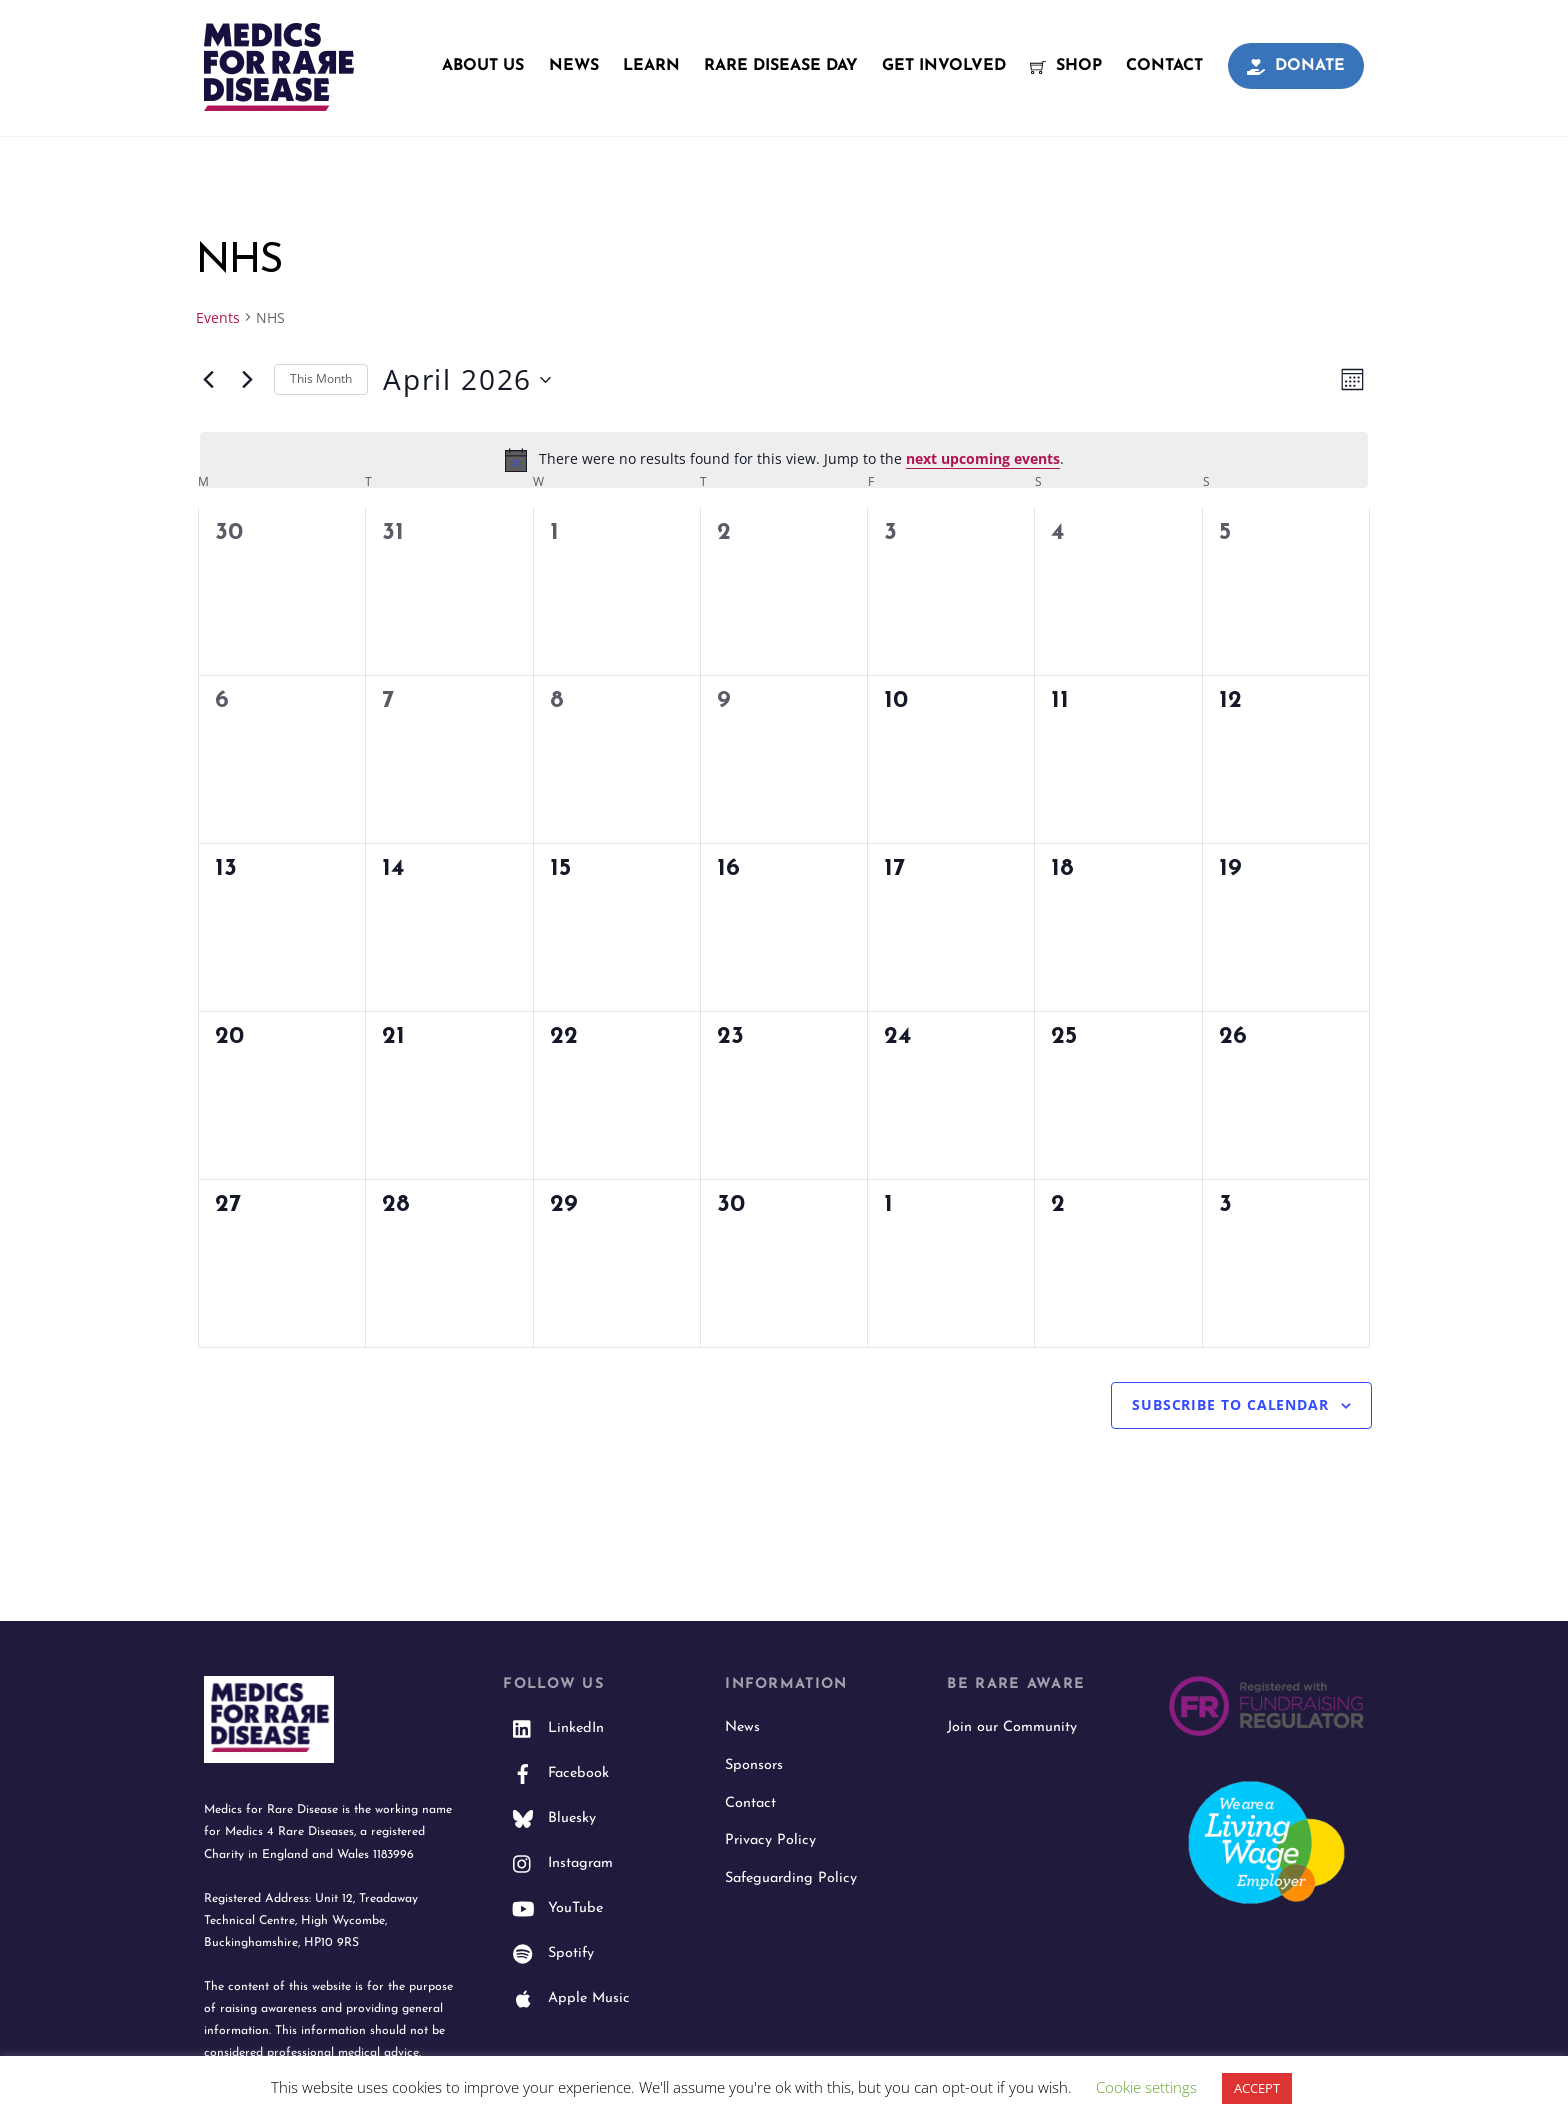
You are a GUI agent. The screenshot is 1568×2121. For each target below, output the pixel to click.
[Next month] (247, 381)
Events (218, 318)
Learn (651, 66)
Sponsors (754, 1766)
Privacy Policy (770, 1841)
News (574, 66)
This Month (321, 380)
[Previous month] (208, 381)
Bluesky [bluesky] (549, 1819)
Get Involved (944, 66)
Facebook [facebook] (556, 1774)
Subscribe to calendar (1230, 1405)
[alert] (784, 461)
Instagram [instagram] (558, 1864)
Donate (1296, 66)
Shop (1066, 66)
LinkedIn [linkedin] (553, 1729)
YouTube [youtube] (553, 1909)
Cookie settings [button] (1146, 2087)
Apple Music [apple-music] (566, 1999)
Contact (1164, 66)
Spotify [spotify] (548, 1954)
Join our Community (1012, 1728)
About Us (483, 66)
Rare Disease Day (781, 66)
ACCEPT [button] (1257, 2088)
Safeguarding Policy (791, 1879)
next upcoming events (983, 459)
